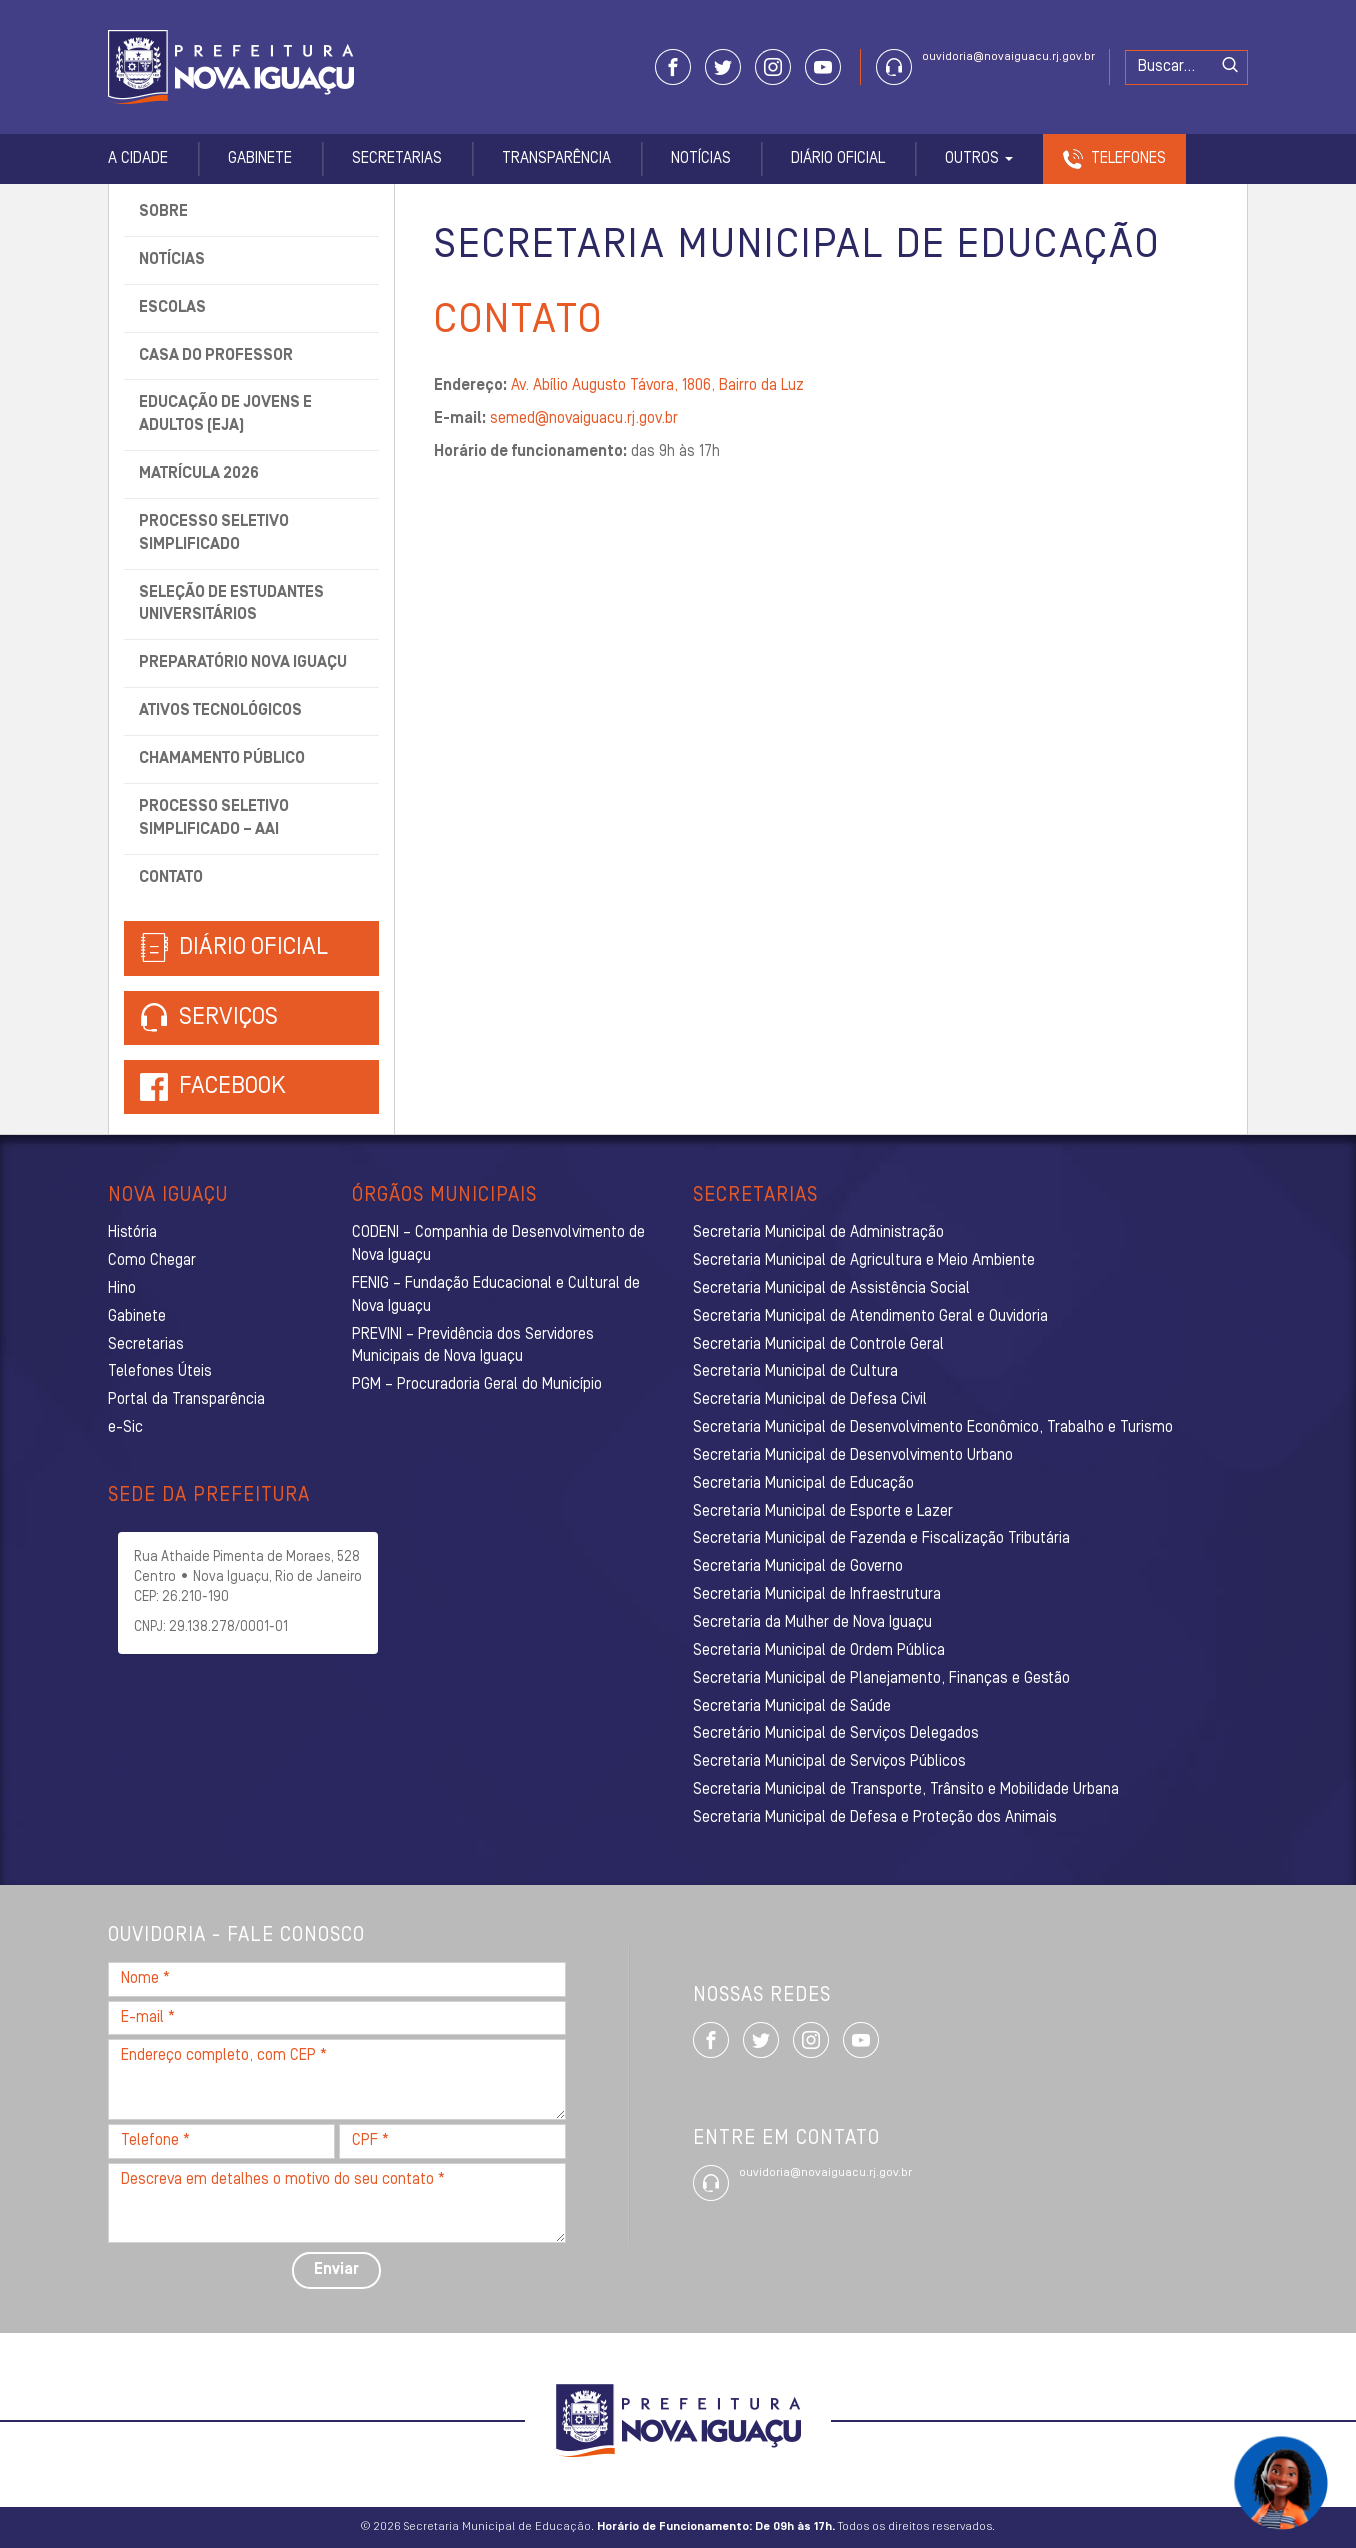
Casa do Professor (216, 356)
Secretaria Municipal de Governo (798, 1567)
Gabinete (260, 159)
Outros (979, 159)
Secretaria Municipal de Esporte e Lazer (823, 1512)
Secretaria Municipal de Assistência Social (831, 1289)
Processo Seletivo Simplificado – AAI (214, 818)
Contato (171, 878)
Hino (122, 1289)
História (132, 1233)
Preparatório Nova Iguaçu (243, 663)
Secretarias (397, 159)
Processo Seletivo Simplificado (214, 533)
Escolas (172, 308)
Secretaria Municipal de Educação (803, 1484)
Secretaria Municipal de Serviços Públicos (829, 1762)
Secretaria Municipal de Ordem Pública (819, 1651)
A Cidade (138, 159)
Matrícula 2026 (199, 474)
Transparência (556, 159)
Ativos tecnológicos (220, 711)
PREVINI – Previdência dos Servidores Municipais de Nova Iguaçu (473, 1346)
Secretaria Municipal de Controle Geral (818, 1345)
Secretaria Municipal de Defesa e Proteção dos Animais (875, 1818)
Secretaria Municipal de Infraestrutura (817, 1595)
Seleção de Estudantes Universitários (231, 604)
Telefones (1128, 159)
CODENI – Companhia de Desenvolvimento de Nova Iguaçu (498, 1244)
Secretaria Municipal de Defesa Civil (810, 1400)
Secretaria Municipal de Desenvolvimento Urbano (853, 1456)
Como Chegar (152, 1261)
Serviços (209, 1018)
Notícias (701, 159)
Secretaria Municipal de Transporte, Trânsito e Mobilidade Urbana (906, 1790)
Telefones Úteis (160, 1372)
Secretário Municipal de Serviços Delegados (836, 1734)
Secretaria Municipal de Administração (818, 1233)
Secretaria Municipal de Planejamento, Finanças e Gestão (881, 1679)
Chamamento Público (222, 759)
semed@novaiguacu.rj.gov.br (584, 419)
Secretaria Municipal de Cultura (795, 1372)
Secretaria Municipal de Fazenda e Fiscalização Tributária (881, 1539)
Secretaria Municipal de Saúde (792, 1707)
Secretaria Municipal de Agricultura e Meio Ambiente (864, 1261)
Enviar (336, 2270)
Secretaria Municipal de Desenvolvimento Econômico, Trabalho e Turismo (933, 1428)
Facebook (232, 1087)
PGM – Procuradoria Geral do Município (477, 1385)
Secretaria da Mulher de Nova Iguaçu (812, 1623)
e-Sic (125, 1428)
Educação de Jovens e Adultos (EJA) (225, 414)
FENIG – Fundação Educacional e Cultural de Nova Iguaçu (496, 1295)
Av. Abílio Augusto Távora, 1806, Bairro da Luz (657, 386)
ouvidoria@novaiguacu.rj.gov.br (1008, 57)
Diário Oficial (838, 159)
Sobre (163, 212)
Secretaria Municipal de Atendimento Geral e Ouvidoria (870, 1317)
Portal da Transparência (186, 1400)
